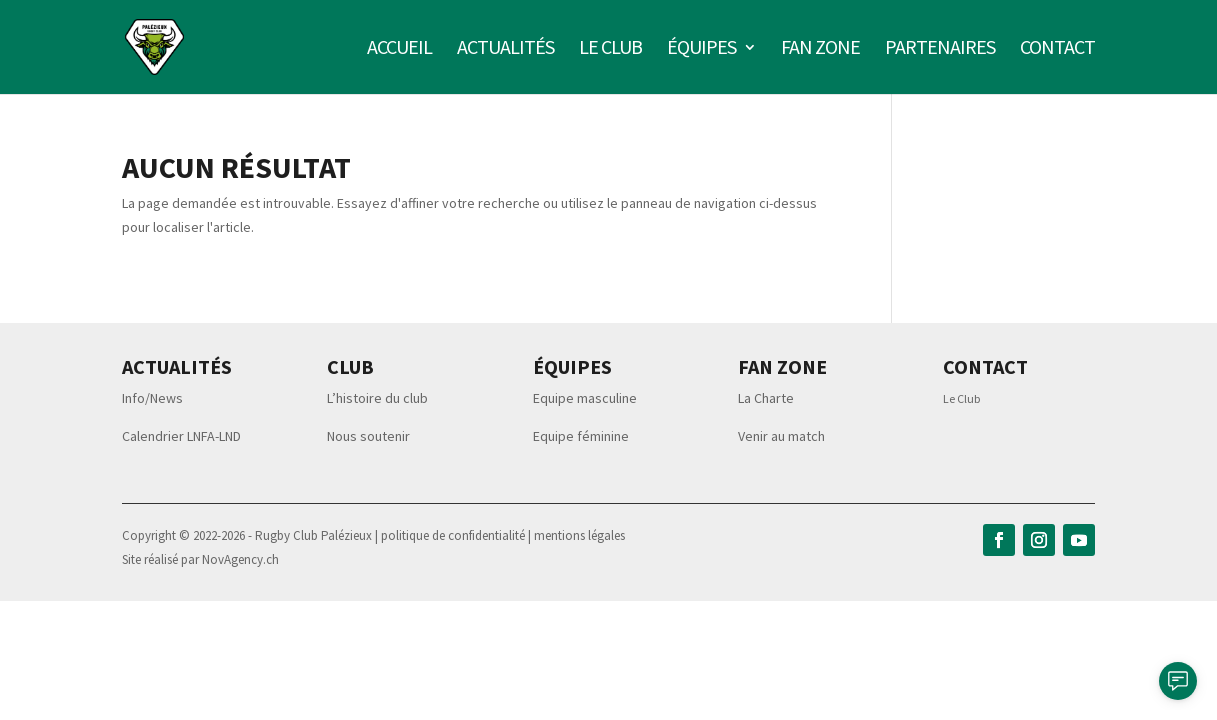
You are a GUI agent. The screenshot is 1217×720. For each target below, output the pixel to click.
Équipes (701, 49)
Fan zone (820, 49)
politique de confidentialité (454, 535)
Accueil (399, 49)
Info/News (152, 398)
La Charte (766, 398)
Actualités (505, 49)
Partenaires (940, 49)
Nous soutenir (368, 436)
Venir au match (781, 436)
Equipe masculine (585, 398)
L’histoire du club (377, 398)
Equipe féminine (581, 436)
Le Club (961, 398)
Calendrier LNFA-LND (181, 436)
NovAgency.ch (240, 559)
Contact (1057, 49)
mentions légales (579, 535)
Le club (610, 49)
